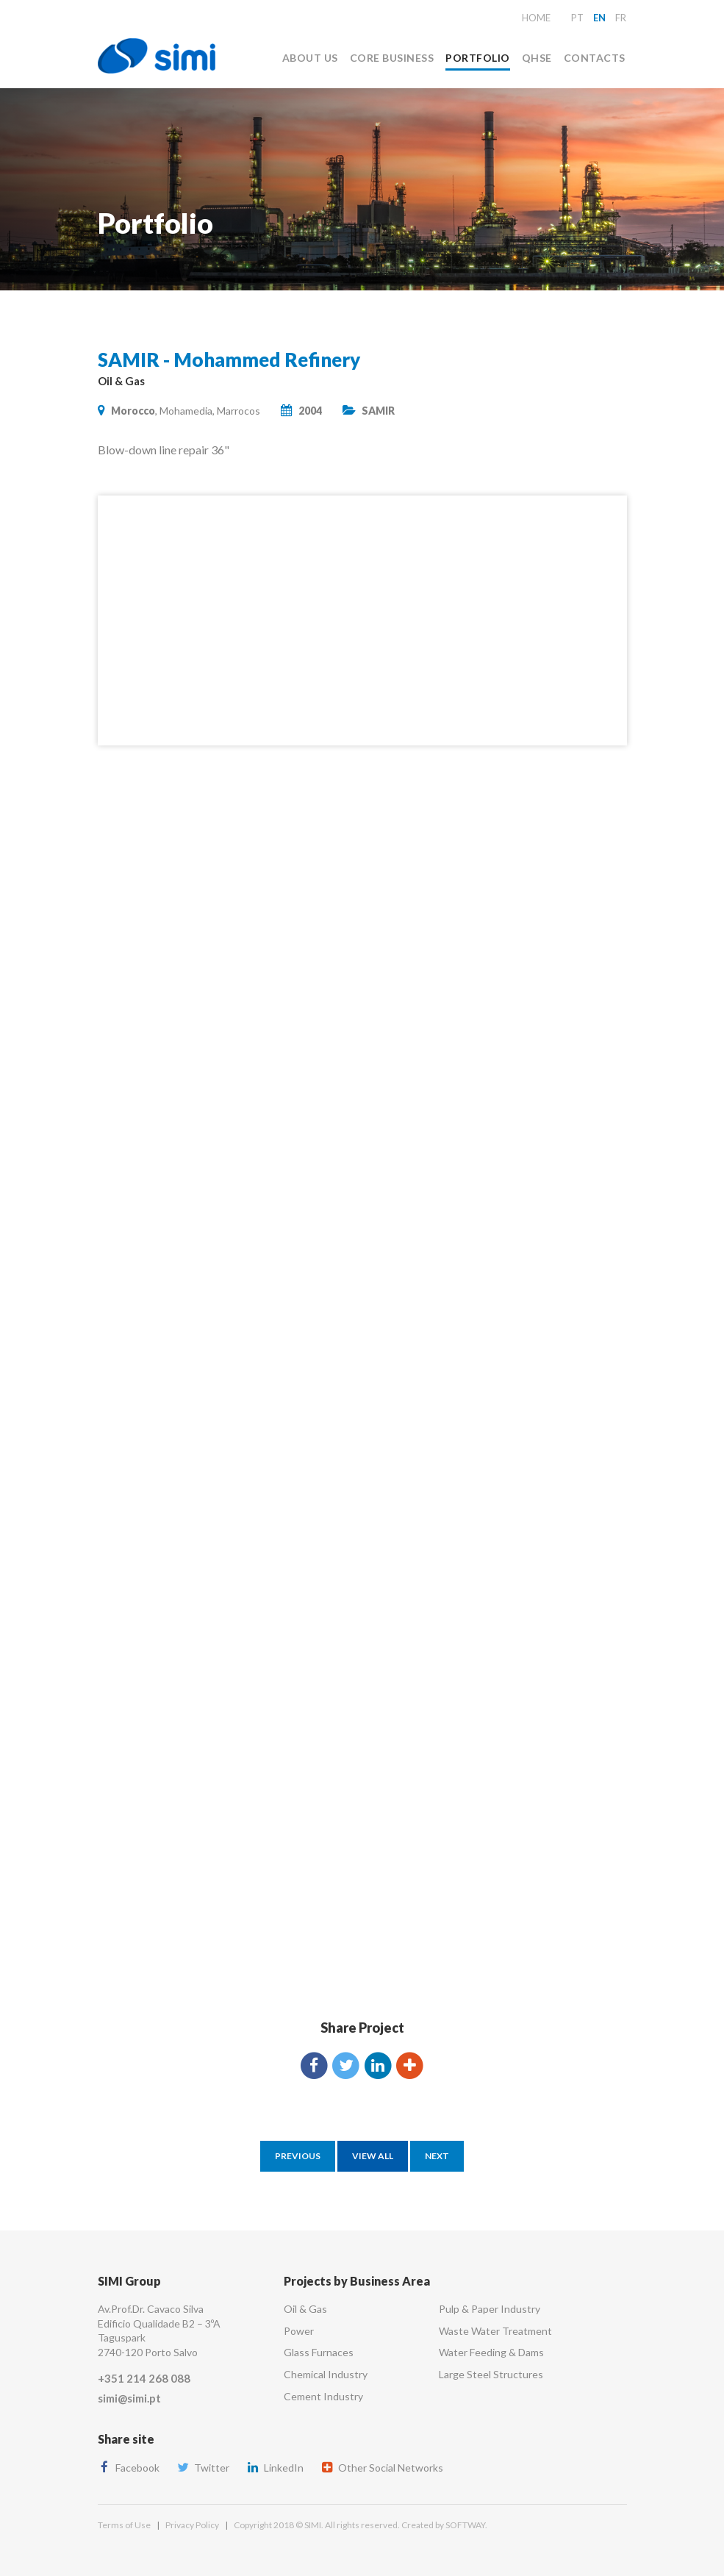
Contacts (595, 57)
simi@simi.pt (129, 2398)
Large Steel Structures (491, 2374)
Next (437, 2155)
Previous (297, 2155)
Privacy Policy (192, 2524)
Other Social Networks (381, 2467)
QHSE (537, 57)
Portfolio (477, 57)
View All (372, 2155)
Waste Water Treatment (495, 2331)
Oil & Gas (305, 2309)
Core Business (392, 57)
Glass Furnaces (319, 2352)
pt (577, 18)
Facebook (129, 2467)
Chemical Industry (326, 2374)
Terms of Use (124, 2524)
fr (620, 18)
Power (299, 2331)
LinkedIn (275, 2467)
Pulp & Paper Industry (489, 2309)
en (599, 18)
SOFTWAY (465, 2524)
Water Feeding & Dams (491, 2352)
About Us (310, 57)
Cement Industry (323, 2396)
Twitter (202, 2467)
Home (536, 18)
